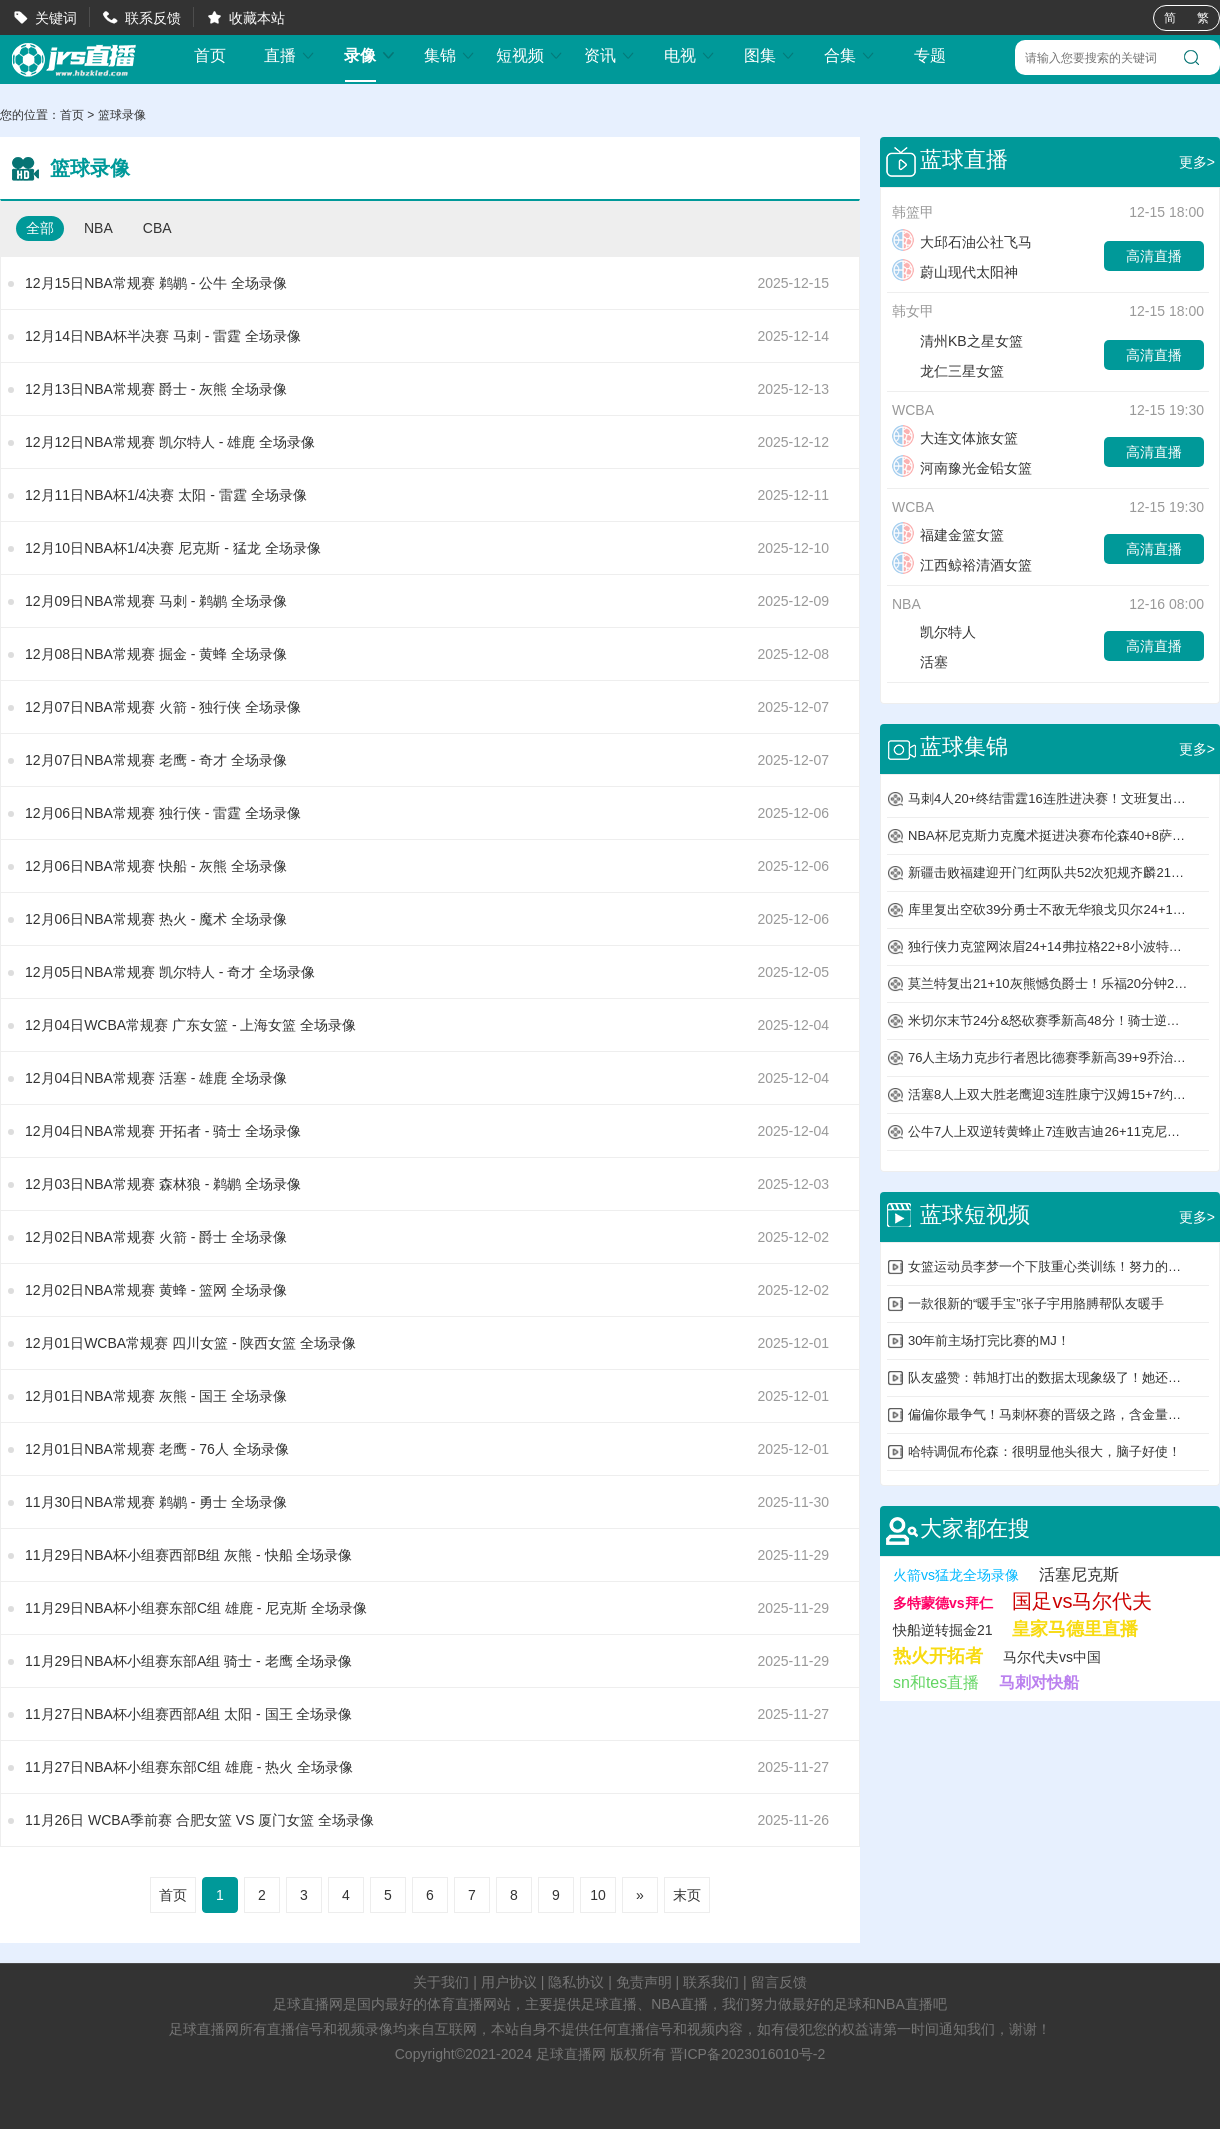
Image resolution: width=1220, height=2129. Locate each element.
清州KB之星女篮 (957, 341)
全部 (40, 228)
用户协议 (509, 1982)
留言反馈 (779, 1982)
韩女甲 (913, 311)
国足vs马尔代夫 (1082, 1601)
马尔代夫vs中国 (1052, 1657)
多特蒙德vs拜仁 (943, 1603)
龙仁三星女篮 (948, 371)
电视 (690, 55)
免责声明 (644, 1982)
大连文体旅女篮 (955, 438)
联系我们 (711, 1982)
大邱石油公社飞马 (962, 242)
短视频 (530, 55)
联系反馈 (153, 18)
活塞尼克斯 (1079, 1574)
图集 (770, 55)
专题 (930, 55)
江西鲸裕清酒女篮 (962, 565)
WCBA (913, 410)
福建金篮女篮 (948, 535)
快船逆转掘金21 (943, 1630)
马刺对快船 (1039, 1682)
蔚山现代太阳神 (955, 272)
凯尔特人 (934, 632)
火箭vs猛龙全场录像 (956, 1575)
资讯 (610, 55)
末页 (687, 1895)
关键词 (56, 18)
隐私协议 (576, 1982)
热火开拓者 (938, 1656)
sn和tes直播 (936, 1682)
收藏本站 (257, 18)
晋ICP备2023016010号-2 (748, 2054)
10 (598, 1895)
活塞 (920, 662)
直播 (290, 55)
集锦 (450, 55)
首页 (210, 56)
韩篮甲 (913, 212)
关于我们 (441, 1982)
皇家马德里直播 (1075, 1629)
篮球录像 (122, 115)
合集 (850, 55)
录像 (370, 55)
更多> (1197, 162)
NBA (98, 228)
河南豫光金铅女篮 (962, 468)
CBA (157, 228)
